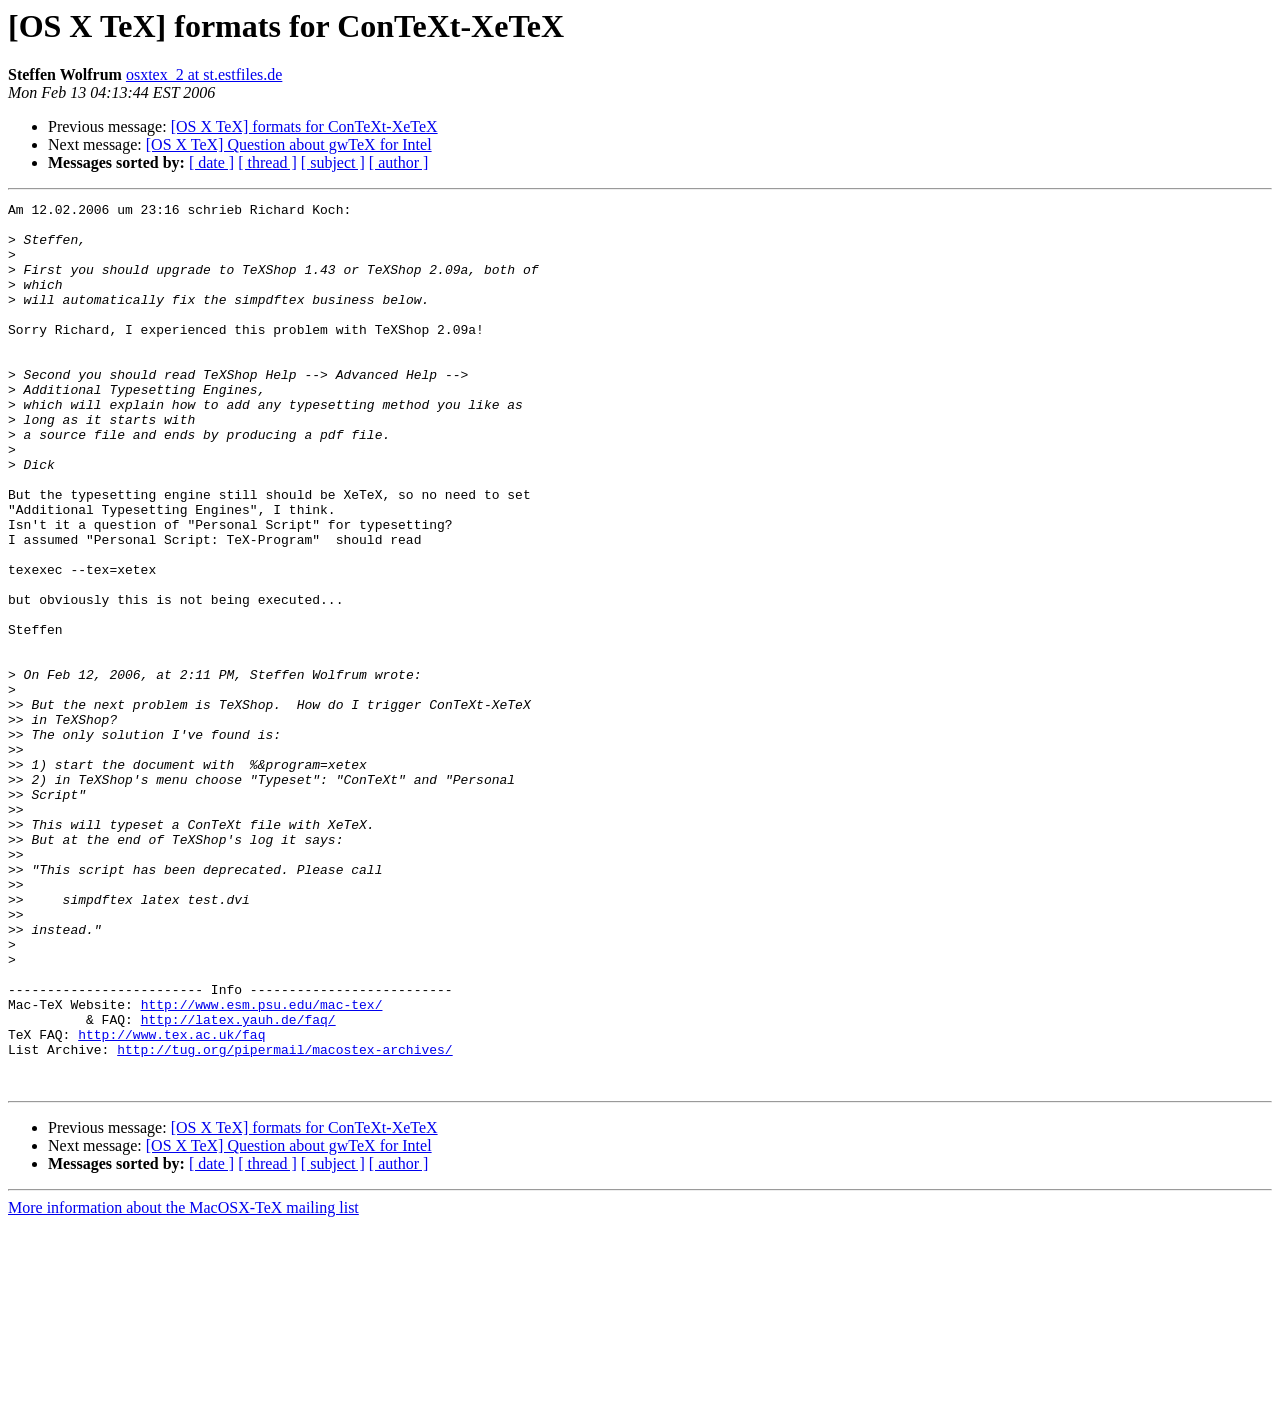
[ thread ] (267, 162)
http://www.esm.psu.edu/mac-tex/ (262, 1166)
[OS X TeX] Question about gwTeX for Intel (289, 144)
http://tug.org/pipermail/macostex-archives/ (284, 1220)
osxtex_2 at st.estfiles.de (204, 74)
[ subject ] (333, 162)
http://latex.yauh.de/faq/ (238, 1184)
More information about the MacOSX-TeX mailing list (183, 1384)
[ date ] (211, 162)
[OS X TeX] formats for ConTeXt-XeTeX (304, 126)
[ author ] (399, 162)
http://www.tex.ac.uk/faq (171, 1202)
